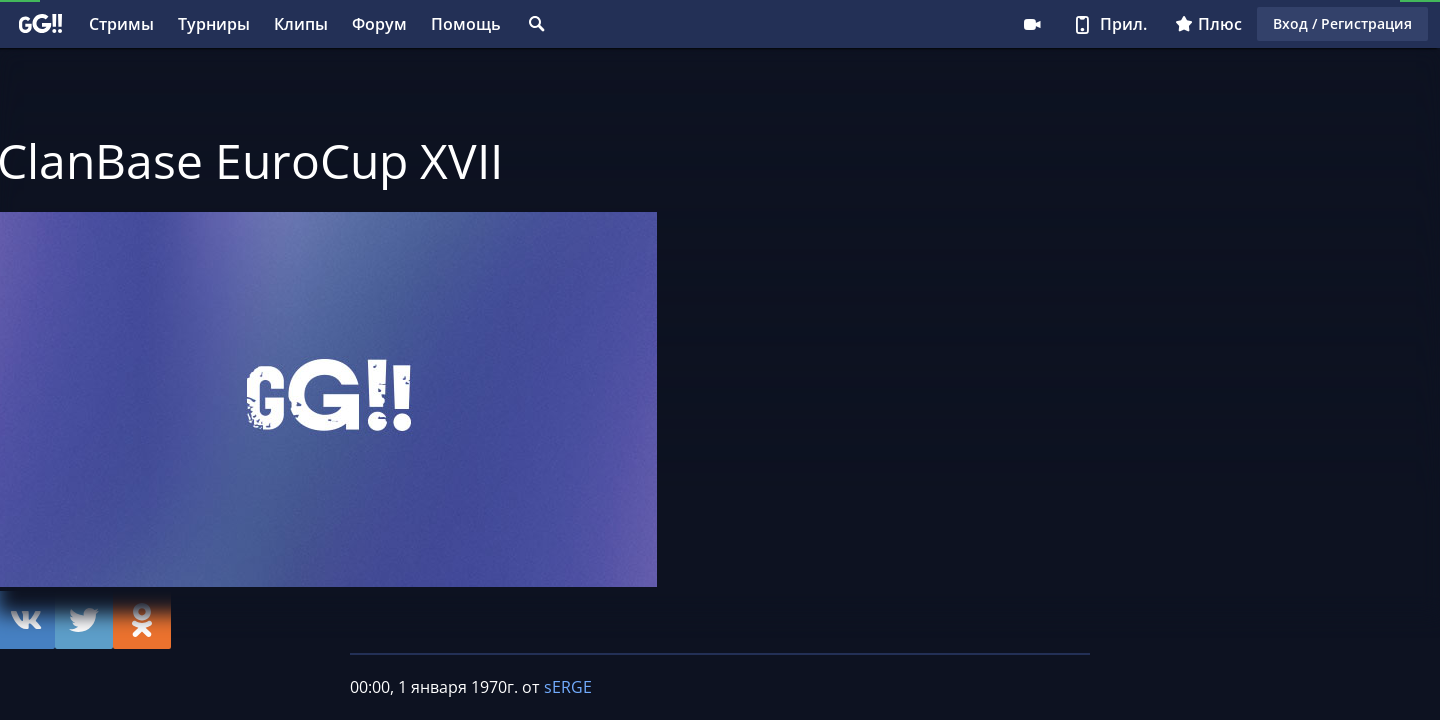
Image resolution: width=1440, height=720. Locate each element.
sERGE (568, 687)
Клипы (301, 24)
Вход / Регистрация (1342, 23)
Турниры (214, 24)
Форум (379, 24)
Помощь (466, 24)
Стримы (121, 24)
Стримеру (1032, 24)
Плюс (1208, 24)
